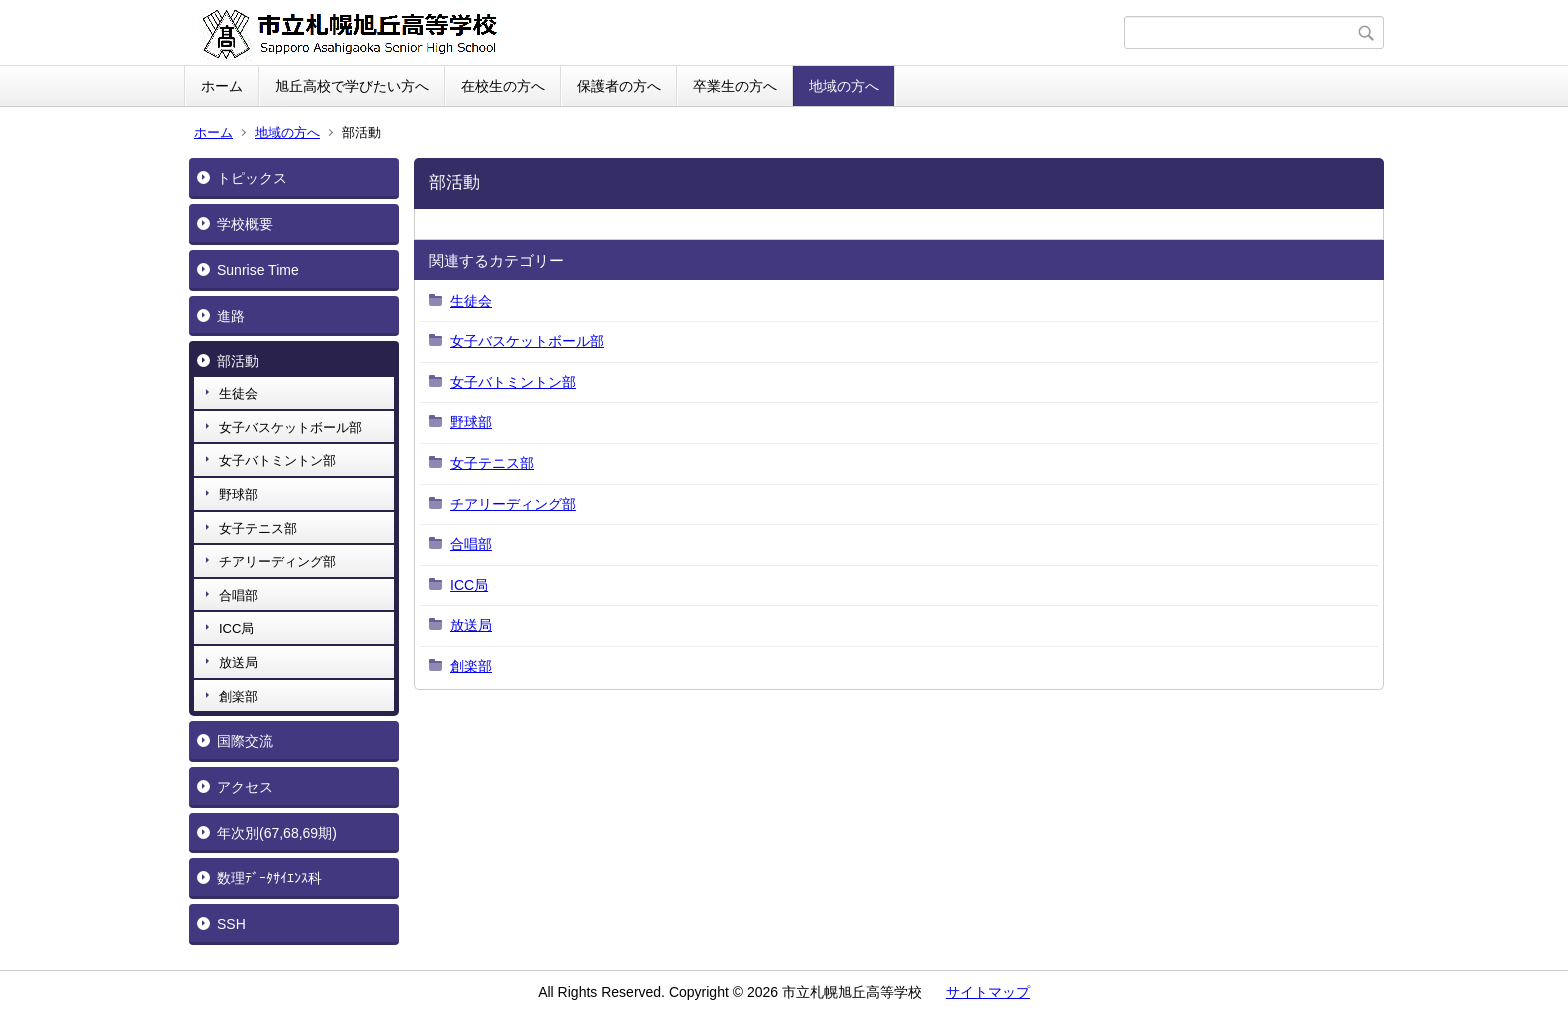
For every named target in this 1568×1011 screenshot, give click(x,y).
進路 (231, 316)
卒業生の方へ (735, 86)
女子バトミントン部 (277, 460)
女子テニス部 (258, 528)
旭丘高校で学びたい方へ (352, 86)
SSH (231, 924)
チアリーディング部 (277, 561)
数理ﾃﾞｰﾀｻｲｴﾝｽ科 (269, 878)
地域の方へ (844, 86)
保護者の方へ (619, 86)
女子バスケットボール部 (290, 427)
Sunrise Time (258, 270)
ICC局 (236, 628)
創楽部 (238, 696)
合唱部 (238, 595)
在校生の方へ (503, 86)
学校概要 (245, 224)
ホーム (222, 86)
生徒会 (238, 393)
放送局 (238, 662)
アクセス (245, 787)
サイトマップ (988, 992)
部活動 (238, 361)
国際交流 (245, 741)
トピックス (252, 178)
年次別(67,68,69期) (277, 833)
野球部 (238, 494)
